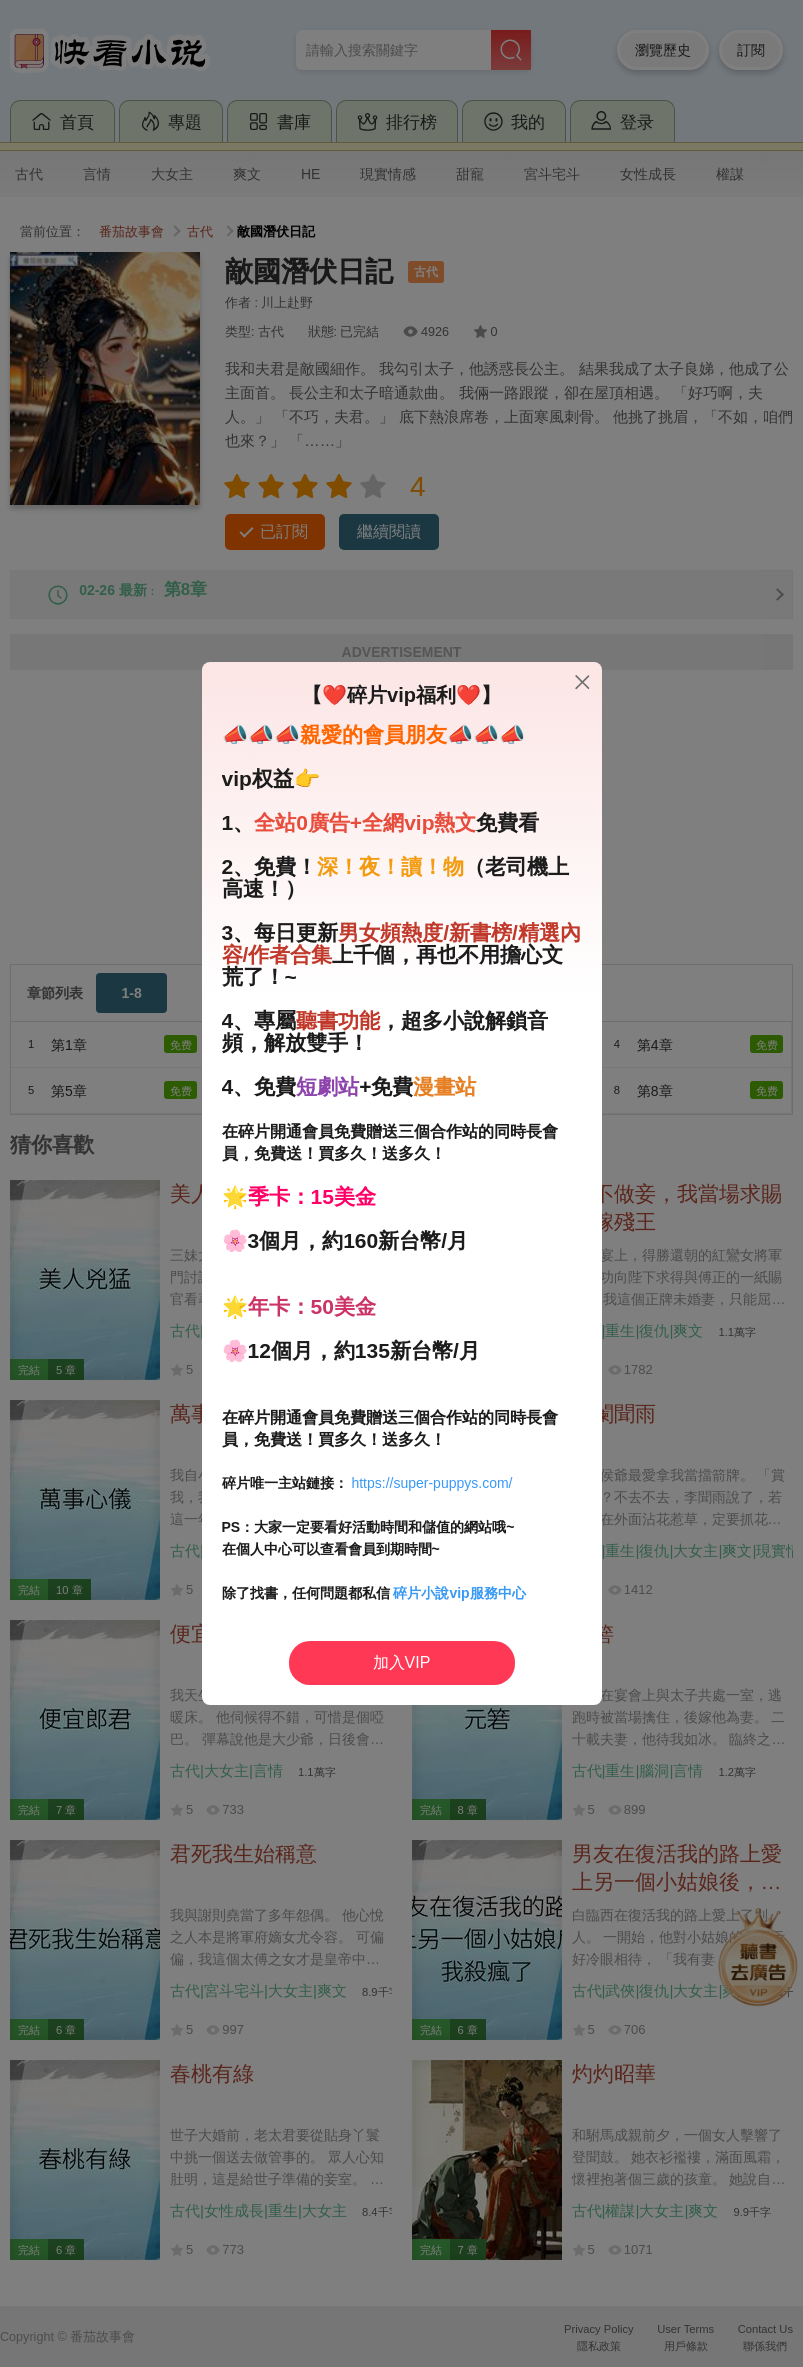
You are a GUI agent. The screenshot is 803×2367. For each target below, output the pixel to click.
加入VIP (402, 1662)
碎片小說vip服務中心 (459, 1593)
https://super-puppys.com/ (431, 1483)
